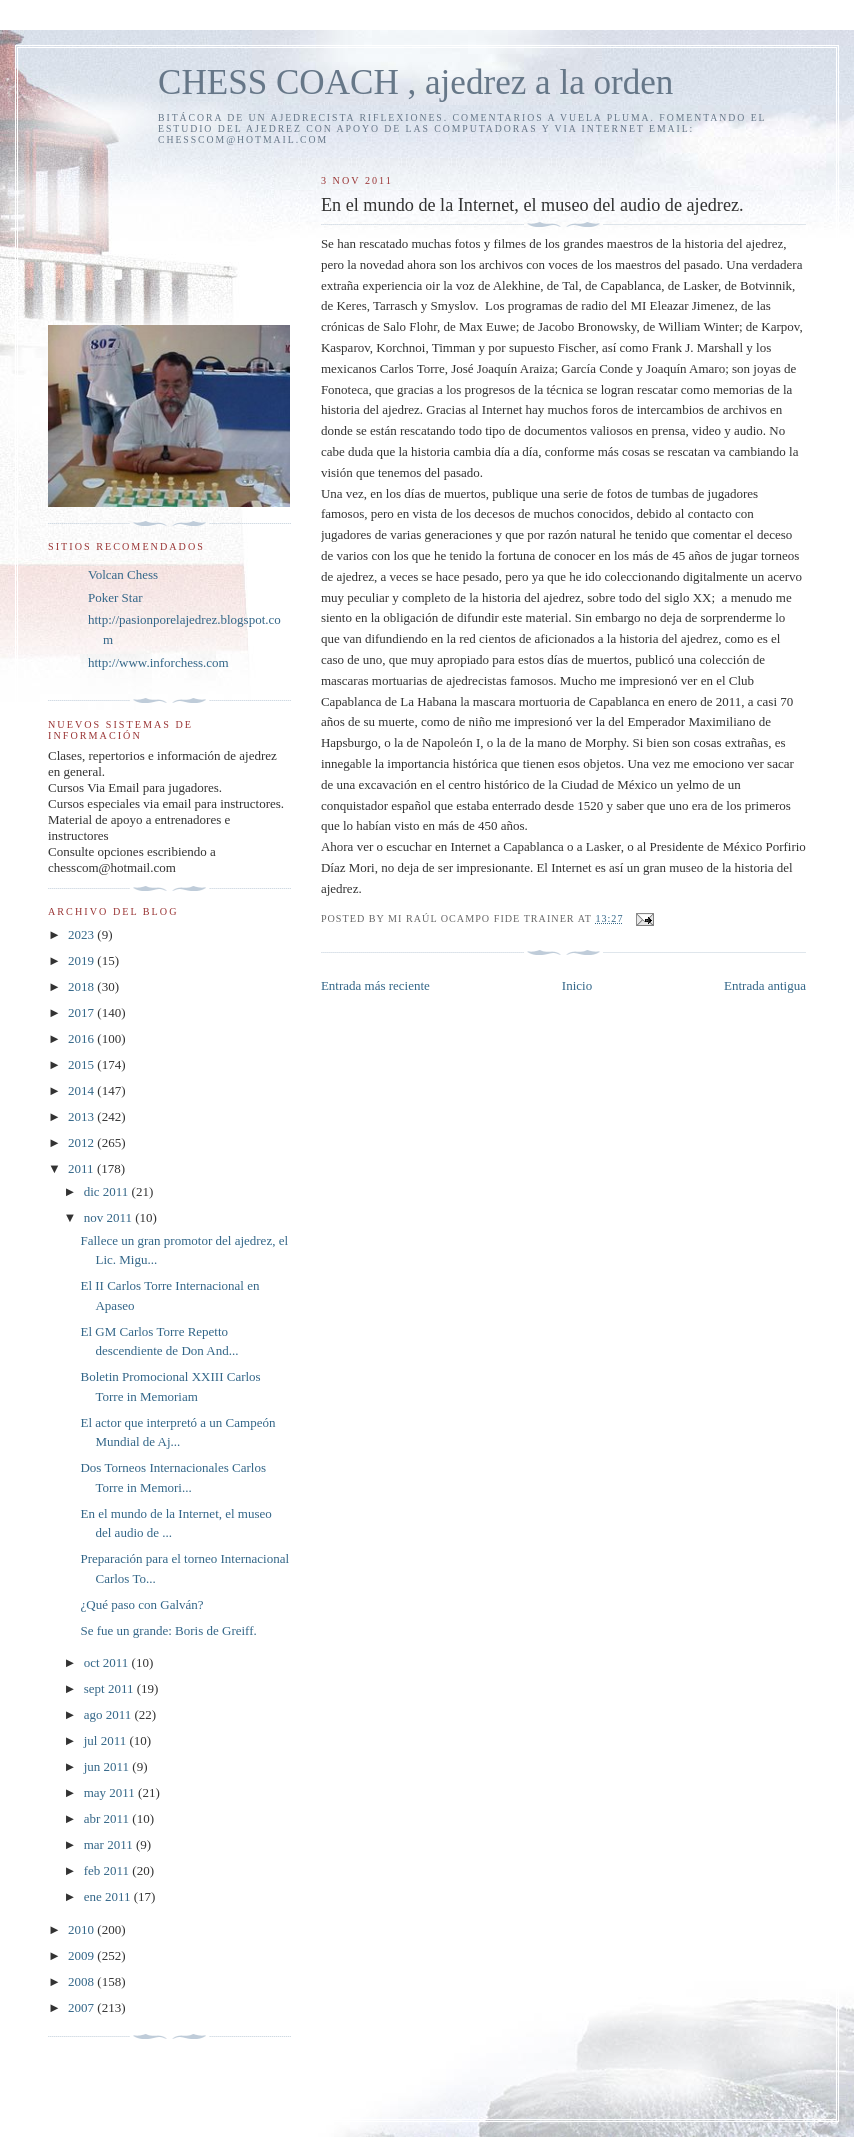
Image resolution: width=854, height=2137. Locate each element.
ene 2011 (109, 1896)
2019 (82, 960)
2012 (82, 1142)
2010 (82, 1929)
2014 (82, 1090)
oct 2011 (108, 1662)
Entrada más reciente (375, 985)
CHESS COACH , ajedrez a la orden (415, 82)
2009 (82, 1955)
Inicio (577, 985)
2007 (82, 2007)
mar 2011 (110, 1844)
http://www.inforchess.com (158, 662)
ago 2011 (109, 1714)
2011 (82, 1168)
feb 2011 (108, 1870)
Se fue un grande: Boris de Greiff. (168, 1630)
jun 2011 (108, 1766)
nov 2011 (110, 1217)
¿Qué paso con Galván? (141, 1604)
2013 (82, 1116)
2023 (82, 934)
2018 (82, 986)
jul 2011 (107, 1740)
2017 (82, 1012)
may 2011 (111, 1792)
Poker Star (115, 597)
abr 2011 (108, 1818)
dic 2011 (108, 1191)
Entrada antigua (765, 985)
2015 (82, 1064)
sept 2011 (110, 1688)
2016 (82, 1038)
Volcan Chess (123, 574)
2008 (82, 1981)
